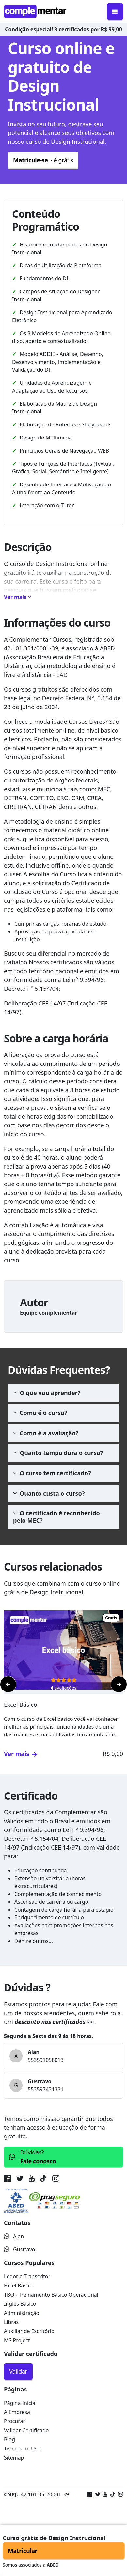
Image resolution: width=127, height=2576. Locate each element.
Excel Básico (19, 2285)
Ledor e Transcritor (27, 2276)
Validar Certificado (26, 2430)
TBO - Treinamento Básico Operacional (51, 2294)
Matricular (22, 2550)
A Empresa (17, 2412)
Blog (9, 2439)
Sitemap (14, 2457)
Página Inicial (20, 2402)
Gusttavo (19, 2249)
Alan (14, 2236)
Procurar (14, 2421)
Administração (21, 2312)
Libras (11, 2322)
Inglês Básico (20, 2303)
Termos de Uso (22, 2448)
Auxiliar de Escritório (29, 2331)
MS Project (17, 2340)
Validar (18, 2371)
